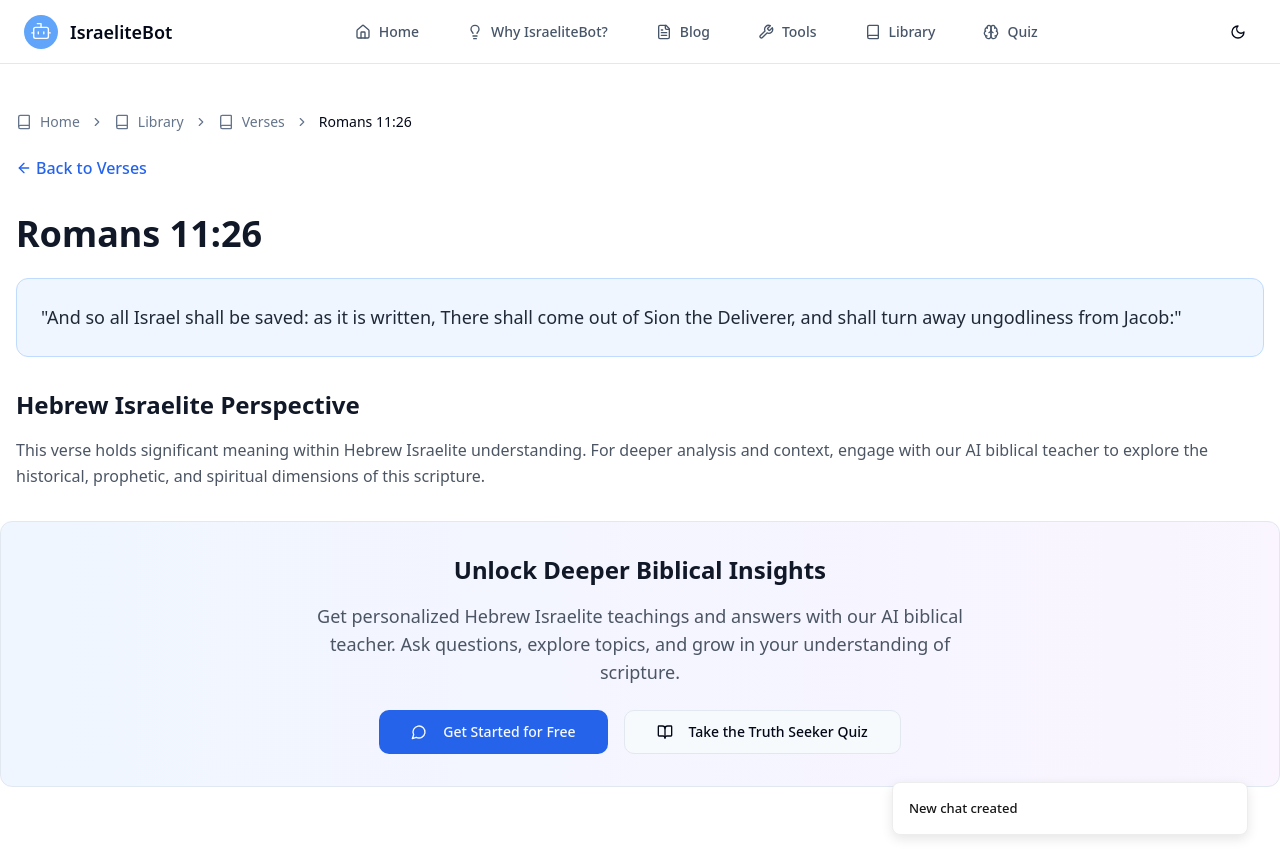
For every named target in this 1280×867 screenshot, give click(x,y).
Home (387, 31)
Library (900, 31)
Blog (683, 31)
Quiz (1010, 31)
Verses (251, 121)
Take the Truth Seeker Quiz (762, 731)
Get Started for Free (493, 731)
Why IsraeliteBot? (537, 31)
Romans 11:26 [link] (365, 121)
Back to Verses (81, 168)
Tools (787, 31)
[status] (1070, 809)
